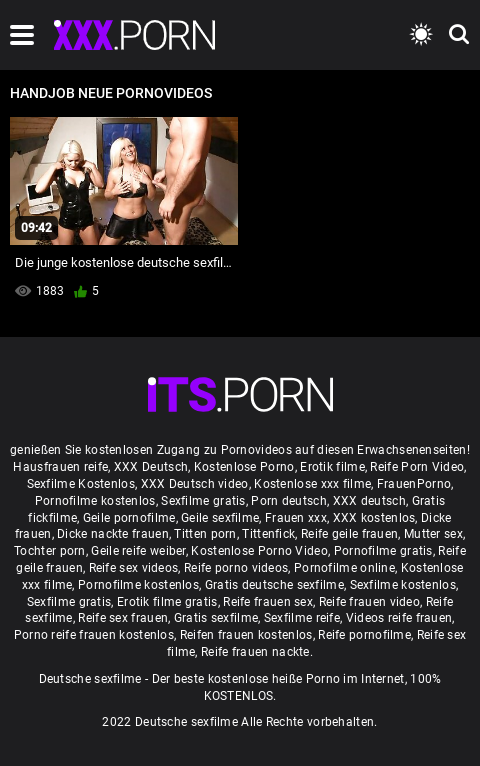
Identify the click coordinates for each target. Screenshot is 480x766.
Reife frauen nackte (255, 652)
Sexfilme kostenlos (403, 585)
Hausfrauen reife (60, 467)
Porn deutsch (289, 501)
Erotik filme (332, 467)
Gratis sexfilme (216, 618)
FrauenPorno (414, 484)
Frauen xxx (296, 518)
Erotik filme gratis (167, 602)
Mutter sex (433, 534)
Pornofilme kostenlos (95, 501)
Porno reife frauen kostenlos (94, 635)
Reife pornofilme (364, 635)
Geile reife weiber (138, 551)
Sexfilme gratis (203, 501)
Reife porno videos (236, 568)
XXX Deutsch (151, 467)
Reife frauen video (369, 602)
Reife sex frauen (123, 618)
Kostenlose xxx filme (312, 484)
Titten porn (205, 534)
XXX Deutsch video (195, 484)
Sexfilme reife (302, 618)
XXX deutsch (369, 501)
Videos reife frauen (399, 618)
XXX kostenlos (374, 518)
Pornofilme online (344, 568)
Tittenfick (268, 534)
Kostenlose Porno (244, 467)
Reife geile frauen (349, 534)
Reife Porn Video (417, 467)
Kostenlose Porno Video (259, 551)
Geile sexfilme (220, 518)
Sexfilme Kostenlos (81, 484)
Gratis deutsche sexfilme (274, 585)
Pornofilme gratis (383, 551)
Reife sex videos (134, 568)
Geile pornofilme (129, 518)
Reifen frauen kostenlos (246, 635)
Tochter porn (50, 551)
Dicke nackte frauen (113, 534)
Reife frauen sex (268, 602)
